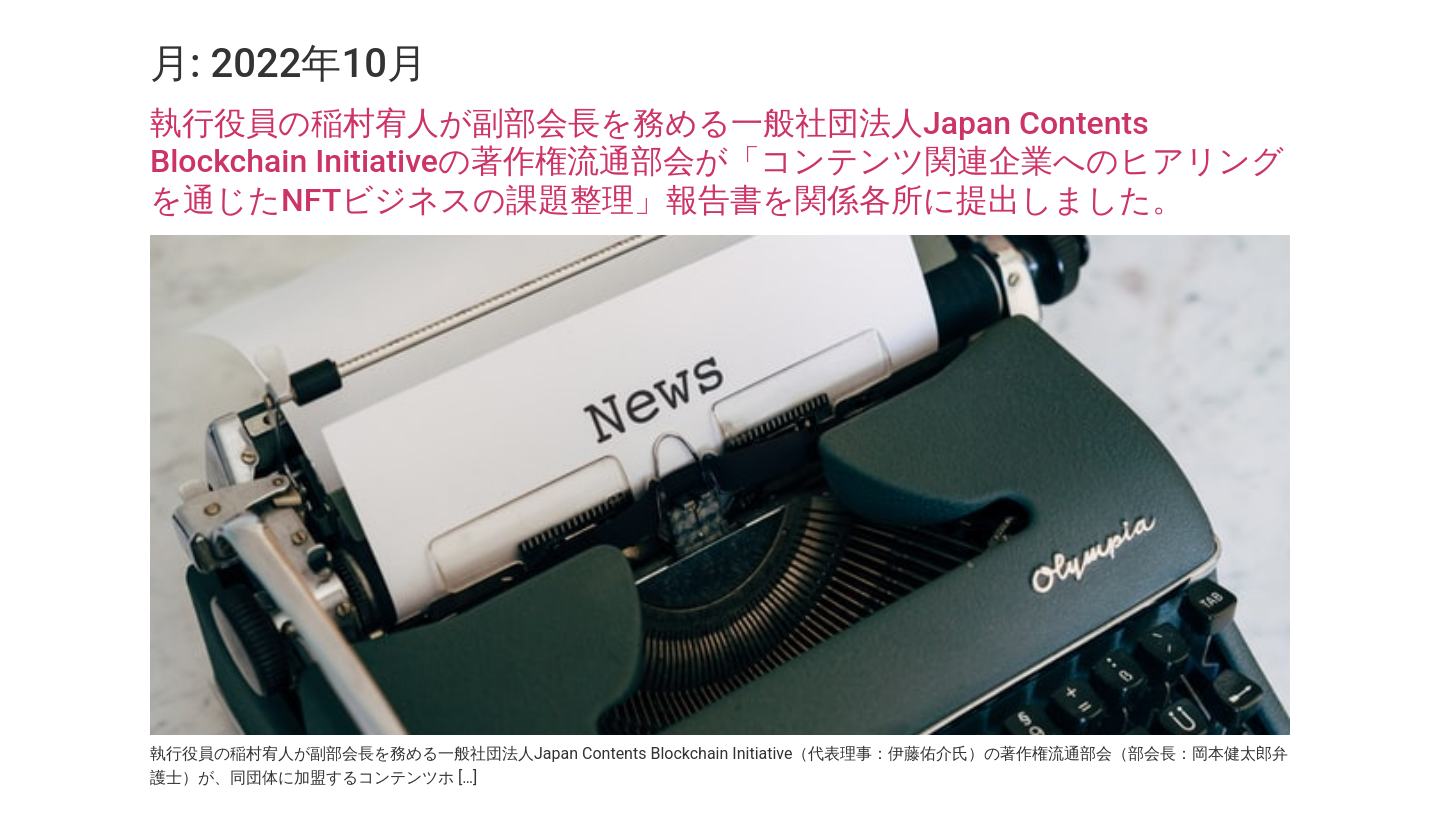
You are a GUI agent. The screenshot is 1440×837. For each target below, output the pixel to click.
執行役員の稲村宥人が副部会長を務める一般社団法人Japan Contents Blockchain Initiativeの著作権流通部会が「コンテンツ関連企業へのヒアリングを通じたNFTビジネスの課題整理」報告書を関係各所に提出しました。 (717, 161)
